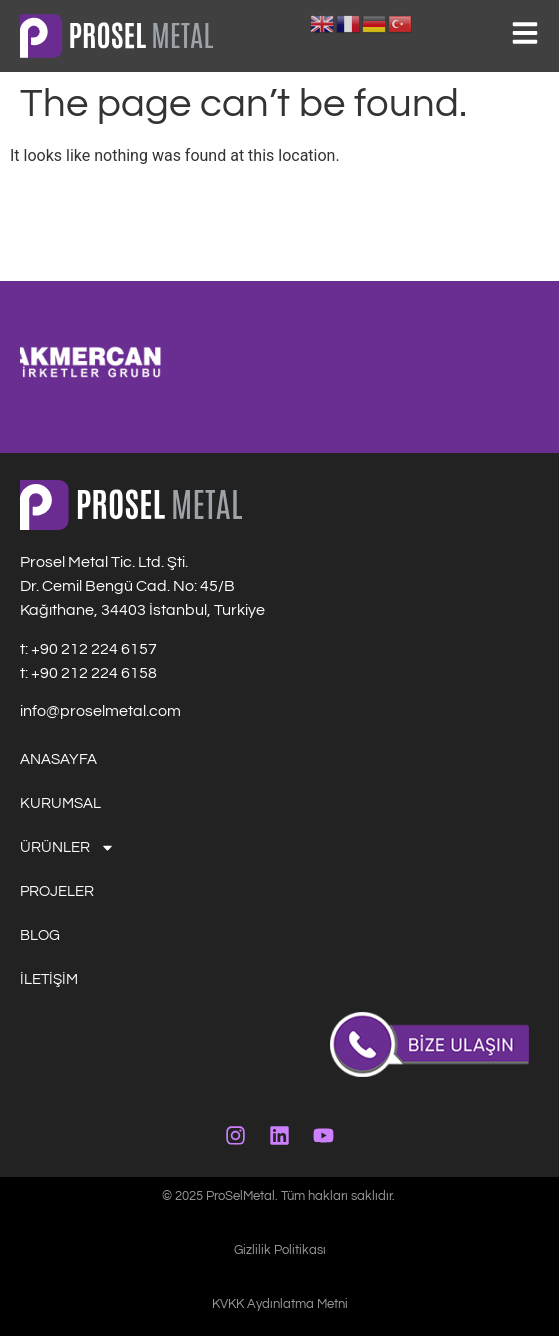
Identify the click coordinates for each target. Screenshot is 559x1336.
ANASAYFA (58, 759)
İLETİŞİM (49, 979)
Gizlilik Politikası (280, 1250)
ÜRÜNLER (67, 847)
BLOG (40, 935)
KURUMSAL (60, 803)
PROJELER (57, 891)
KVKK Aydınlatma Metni (280, 1304)
